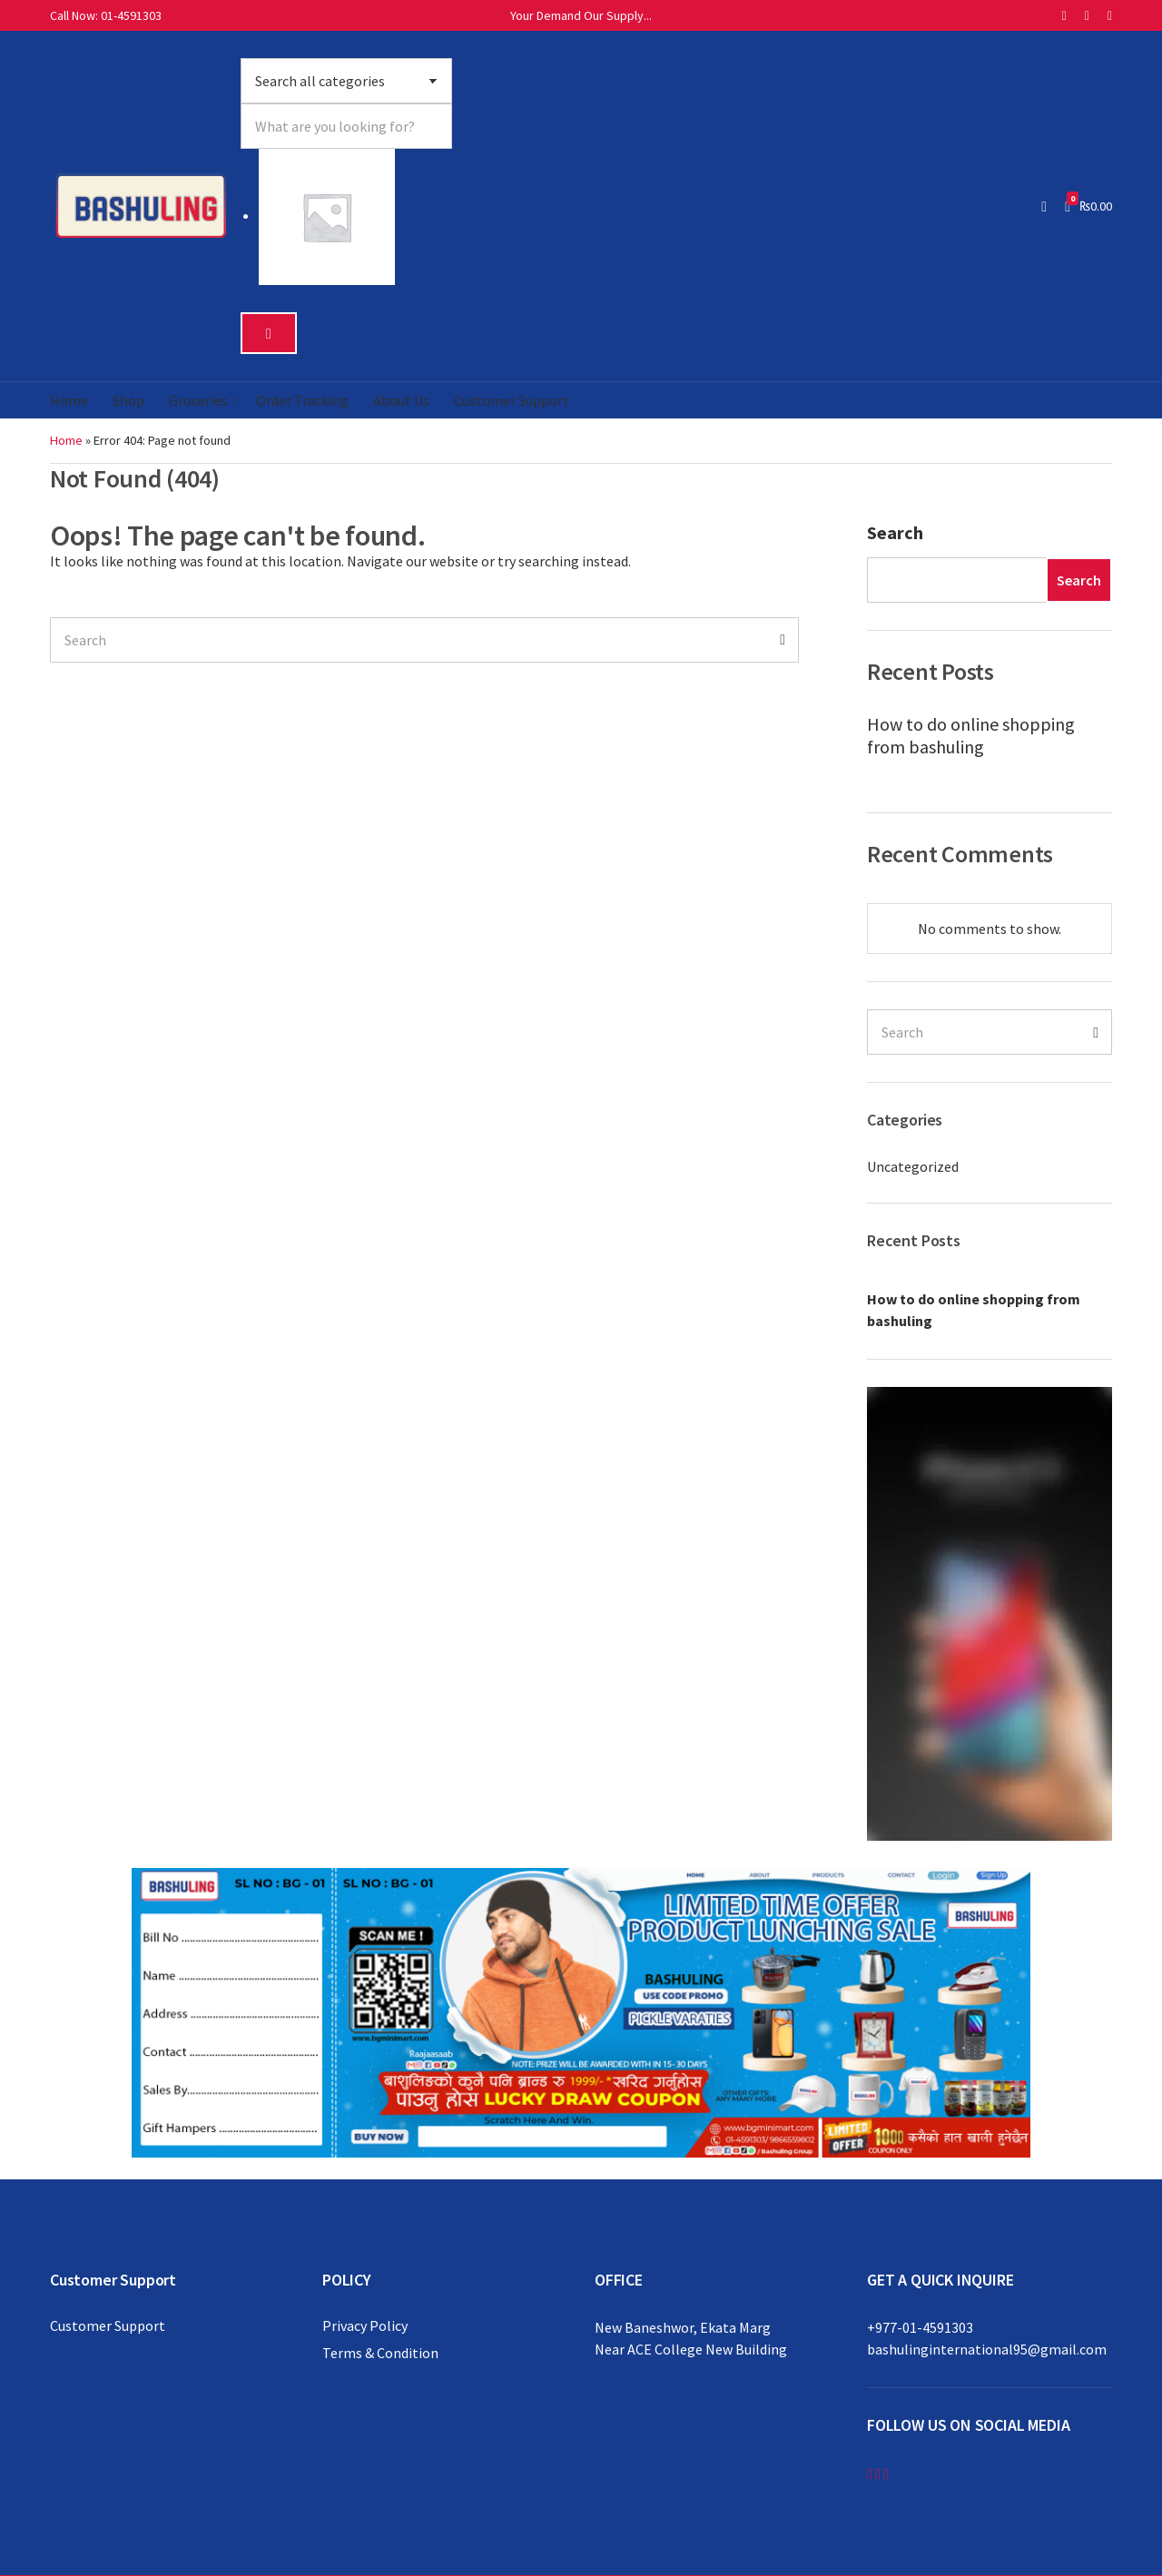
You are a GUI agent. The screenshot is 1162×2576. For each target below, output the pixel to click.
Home (69, 400)
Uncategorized (913, 1166)
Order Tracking (302, 400)
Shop (128, 400)
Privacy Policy (365, 2325)
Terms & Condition (380, 2353)
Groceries (198, 400)
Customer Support (511, 400)
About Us (401, 400)
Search (895, 532)
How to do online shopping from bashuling (971, 735)
